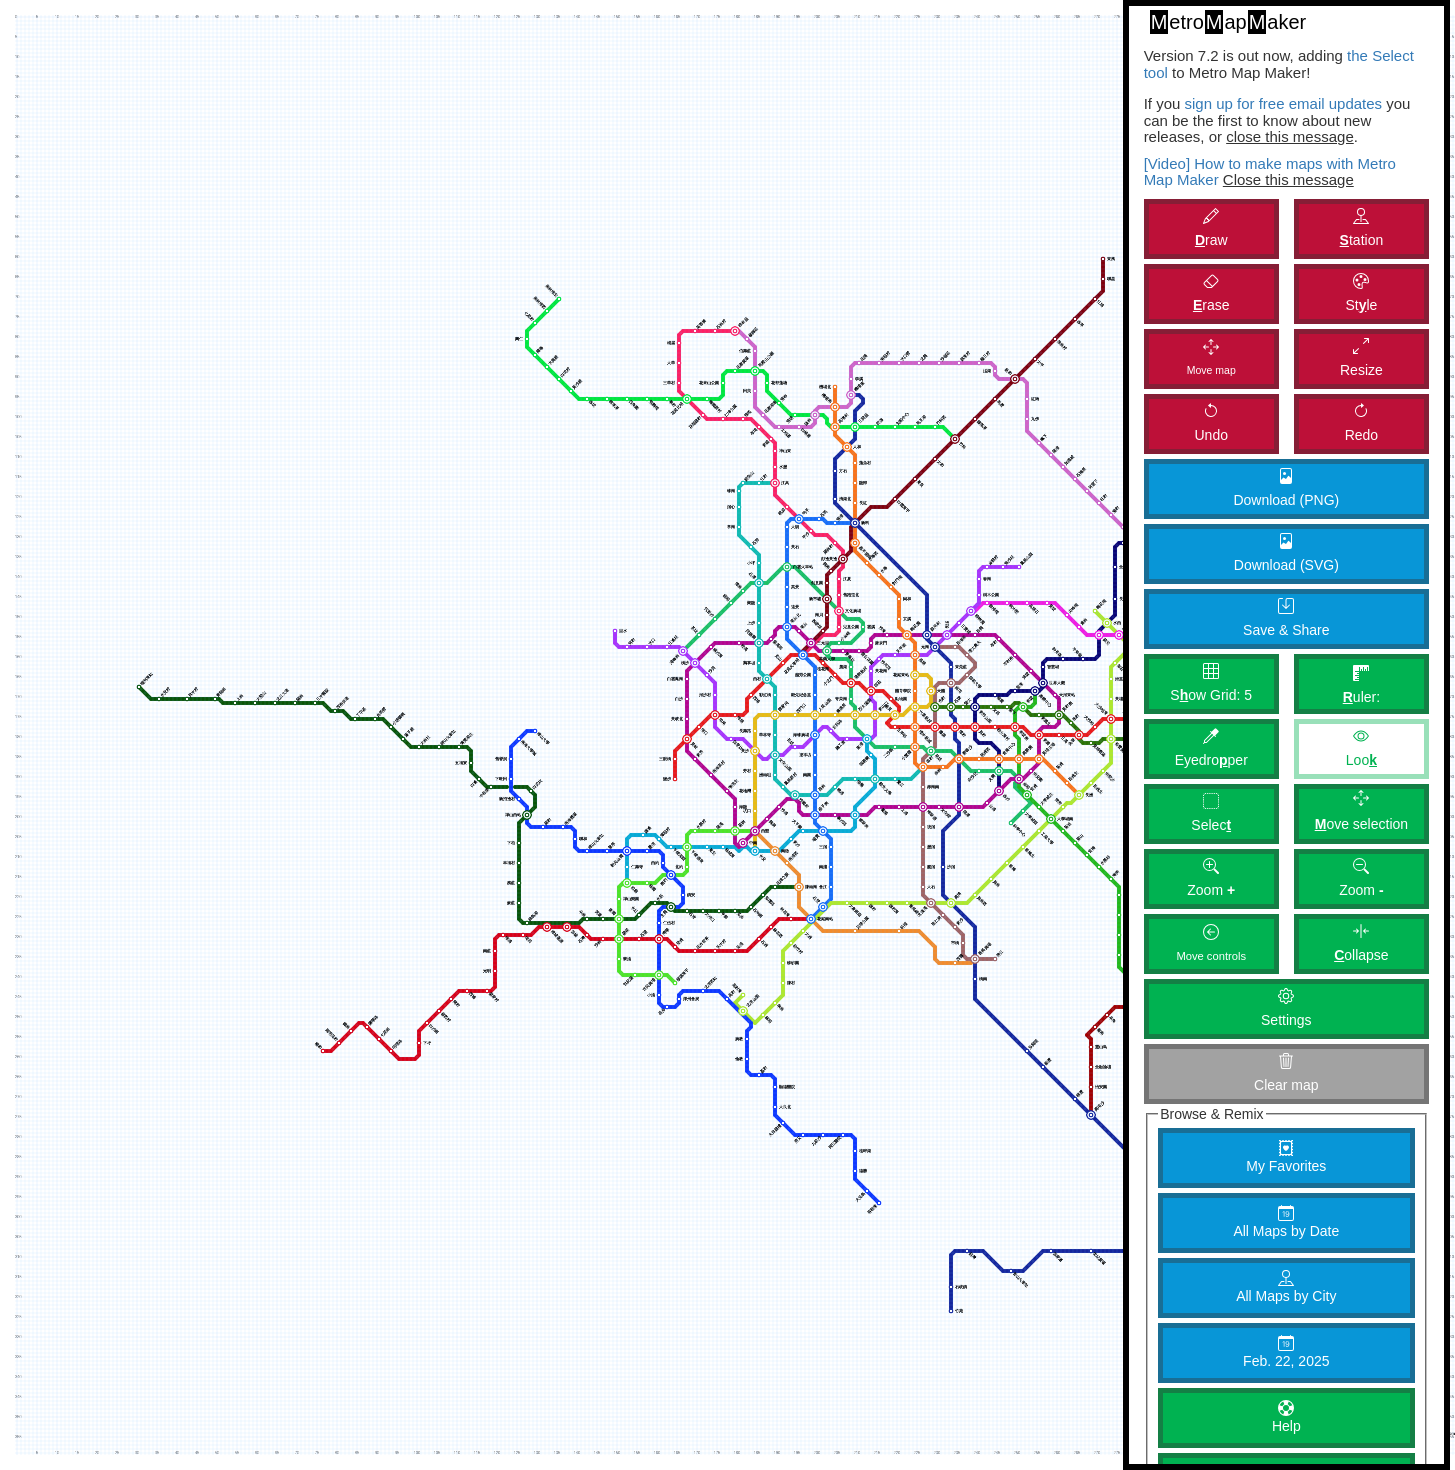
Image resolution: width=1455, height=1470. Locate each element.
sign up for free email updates (1283, 103)
